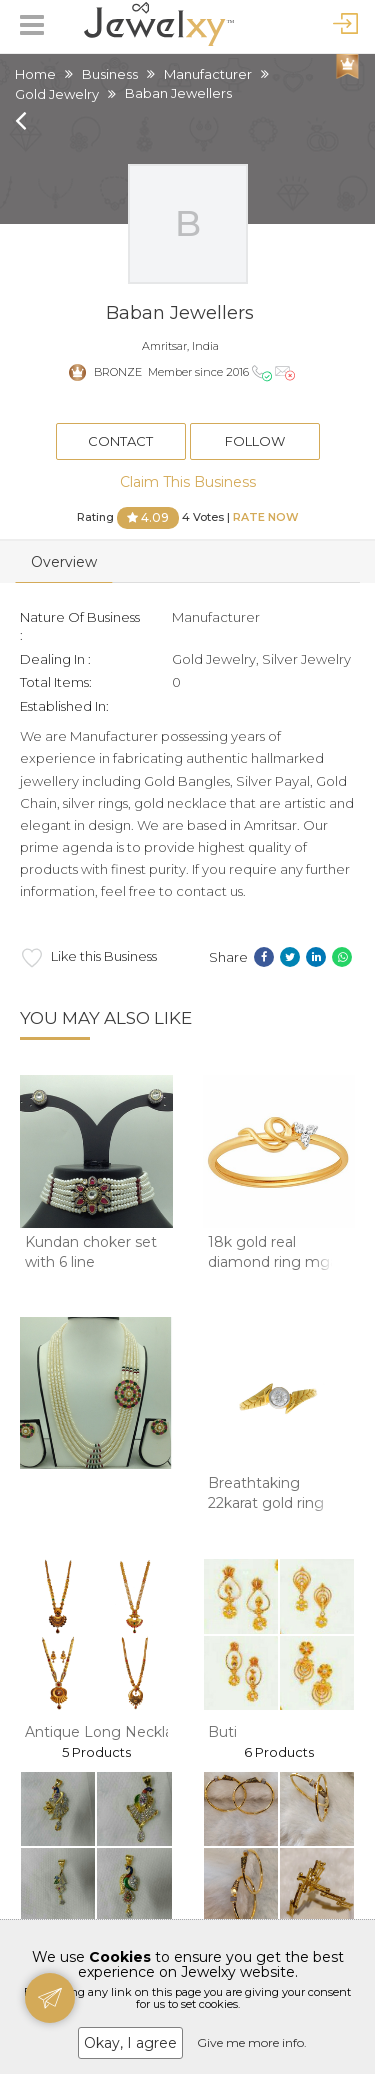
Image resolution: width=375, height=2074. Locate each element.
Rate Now (266, 516)
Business (110, 74)
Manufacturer (208, 74)
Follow (255, 441)
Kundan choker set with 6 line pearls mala (91, 1261)
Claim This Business (188, 482)
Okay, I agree (130, 2043)
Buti (222, 1732)
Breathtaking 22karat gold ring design (266, 1502)
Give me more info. (252, 2042)
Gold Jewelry (57, 94)
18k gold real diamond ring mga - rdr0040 (277, 1261)
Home (35, 74)
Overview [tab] (64, 562)
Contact (120, 441)
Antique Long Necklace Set (121, 1732)
